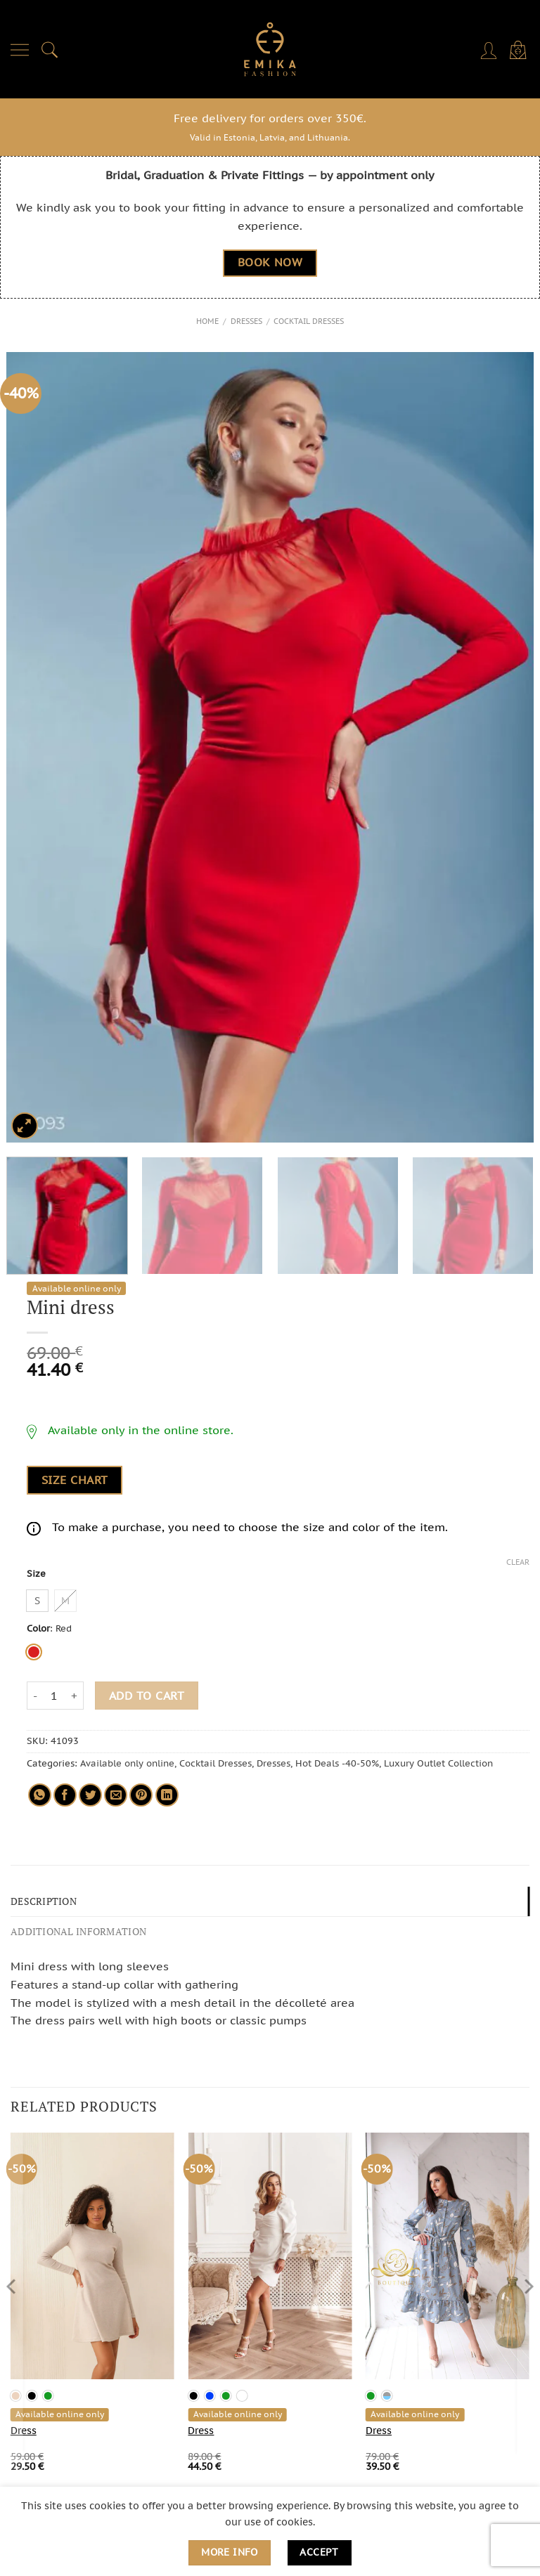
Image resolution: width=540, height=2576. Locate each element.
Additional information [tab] (75, 1929)
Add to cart (146, 1695)
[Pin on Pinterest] (141, 1795)
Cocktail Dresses (309, 321)
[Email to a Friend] (115, 1795)
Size (36, 1573)
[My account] (490, 49)
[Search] (50, 49)
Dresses (246, 321)
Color (38, 1628)
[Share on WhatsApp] (39, 1795)
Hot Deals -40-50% (337, 1763)
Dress (24, 2428)
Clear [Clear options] (517, 1562)
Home (207, 321)
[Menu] (20, 49)
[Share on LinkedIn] (167, 1795)
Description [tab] (42, 1900)
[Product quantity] (54, 1695)
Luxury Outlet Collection (438, 1763)
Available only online (127, 1763)
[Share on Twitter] (90, 1795)
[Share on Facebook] (65, 1795)
